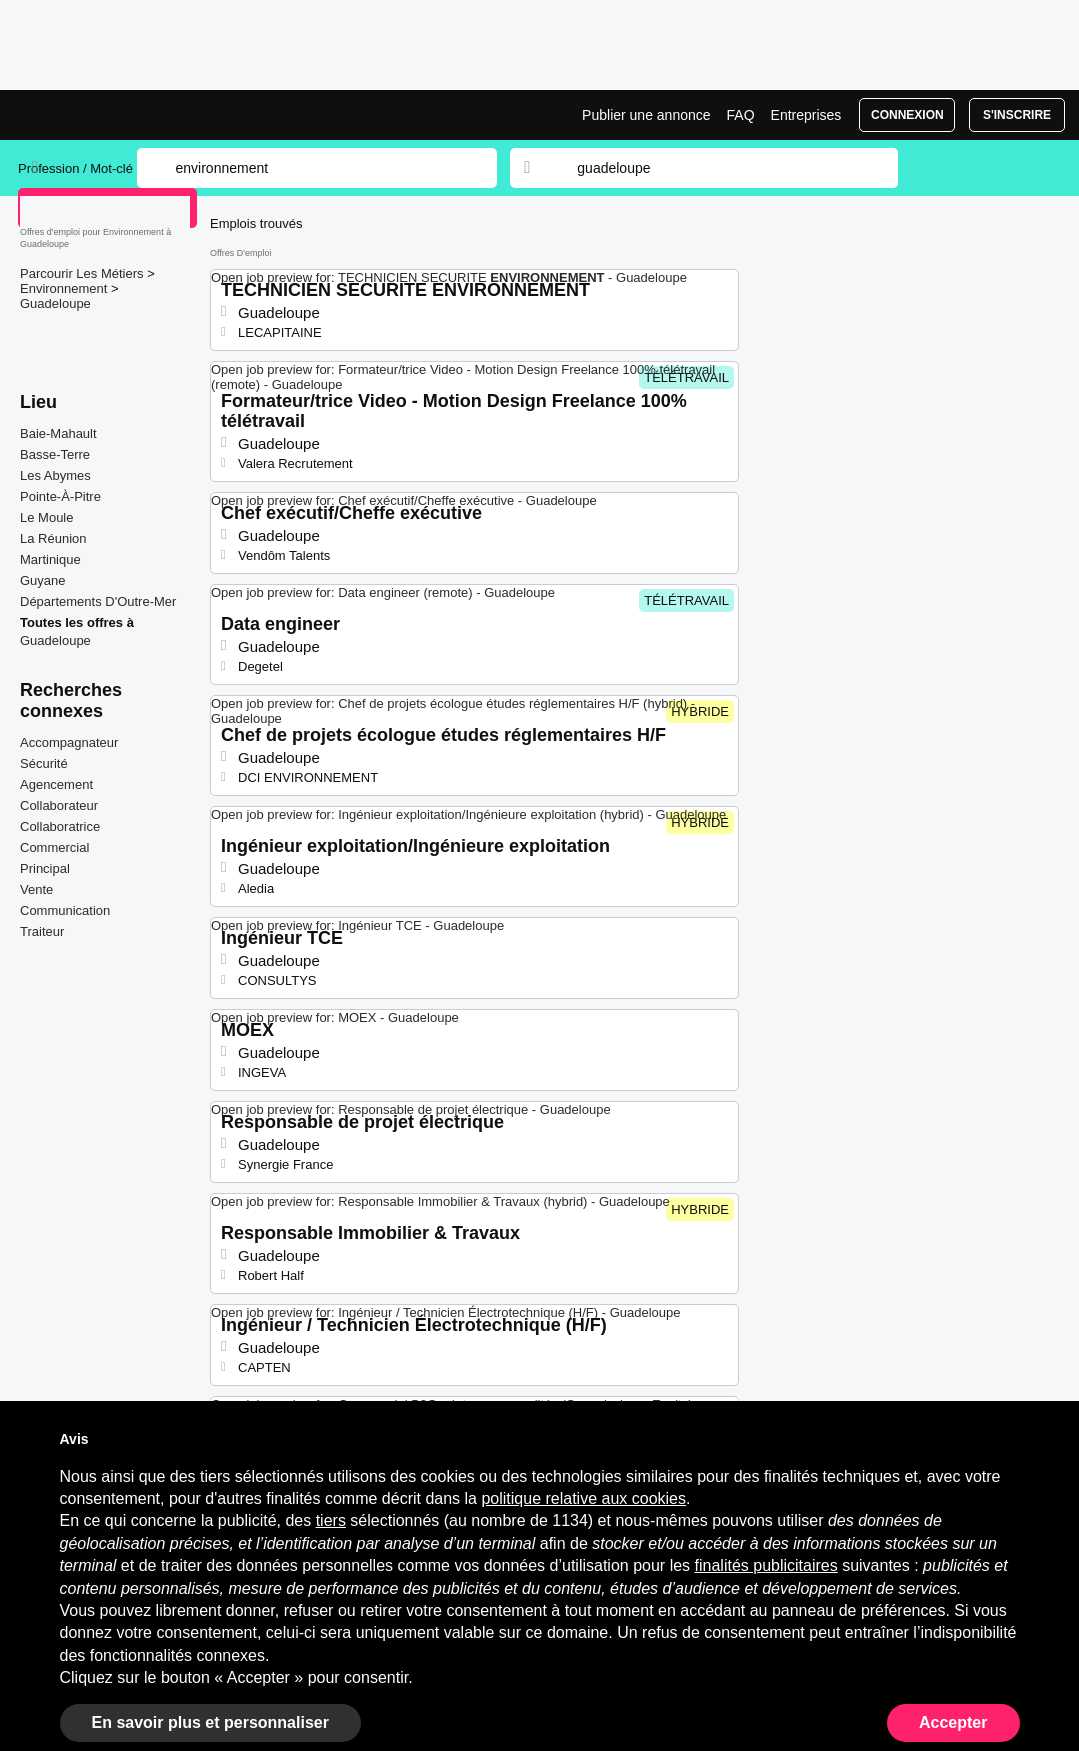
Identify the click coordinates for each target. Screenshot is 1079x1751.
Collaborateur (59, 805)
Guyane (43, 580)
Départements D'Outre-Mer (98, 601)
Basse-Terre (55, 454)
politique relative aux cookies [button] (583, 1498)
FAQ (741, 115)
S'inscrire (1017, 115)
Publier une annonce (646, 115)
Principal (45, 868)
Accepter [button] (953, 1722)
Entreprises (806, 115)
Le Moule (46, 517)
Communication (65, 910)
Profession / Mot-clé (75, 168)
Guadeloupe (55, 303)
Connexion (907, 115)
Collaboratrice (60, 826)
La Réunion (53, 538)
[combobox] (718, 168)
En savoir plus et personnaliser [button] (210, 1722)
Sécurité (44, 763)
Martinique (50, 559)
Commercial (54, 847)
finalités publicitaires (766, 1565)
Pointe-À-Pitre (60, 496)
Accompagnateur (69, 742)
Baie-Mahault (58, 433)
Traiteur (42, 931)
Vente (36, 889)
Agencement (56, 784)
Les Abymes (55, 475)
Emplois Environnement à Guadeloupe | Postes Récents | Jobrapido (93, 115)
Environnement (65, 288)
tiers (331, 1520)
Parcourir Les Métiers (83, 273)
